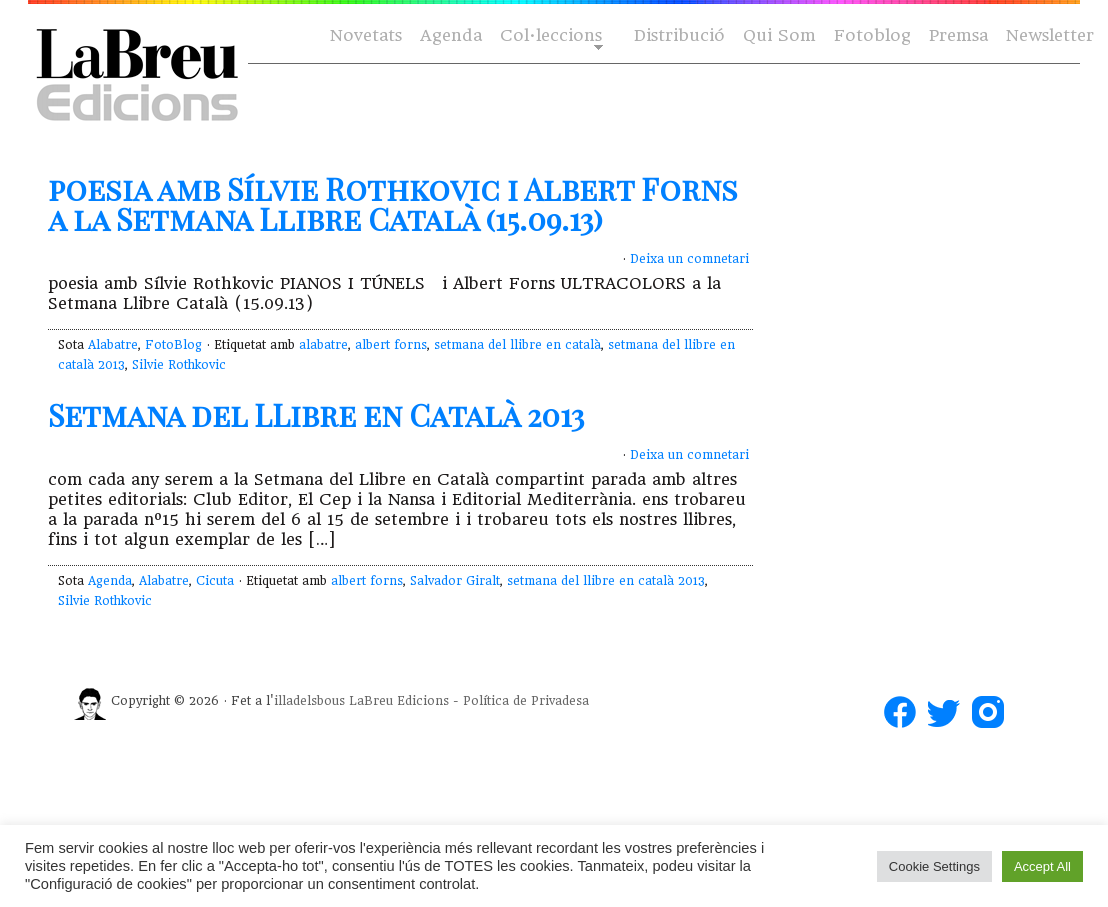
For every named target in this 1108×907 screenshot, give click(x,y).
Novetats (366, 35)
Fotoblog (872, 35)
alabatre (323, 345)
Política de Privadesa (526, 701)
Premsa (958, 35)
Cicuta (215, 581)
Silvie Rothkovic (179, 365)
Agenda (451, 35)
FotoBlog (173, 345)
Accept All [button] (1042, 866)
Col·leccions (549, 36)
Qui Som (779, 35)
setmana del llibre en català (517, 345)
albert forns (391, 345)
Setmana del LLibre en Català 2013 (316, 415)
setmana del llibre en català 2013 (606, 581)
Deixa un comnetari (689, 259)
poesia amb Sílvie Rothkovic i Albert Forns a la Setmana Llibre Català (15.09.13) (393, 204)
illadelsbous (309, 701)
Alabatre (113, 345)
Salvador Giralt (455, 581)
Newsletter (1050, 35)
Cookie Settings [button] (934, 866)
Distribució (679, 35)
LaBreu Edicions (399, 701)
